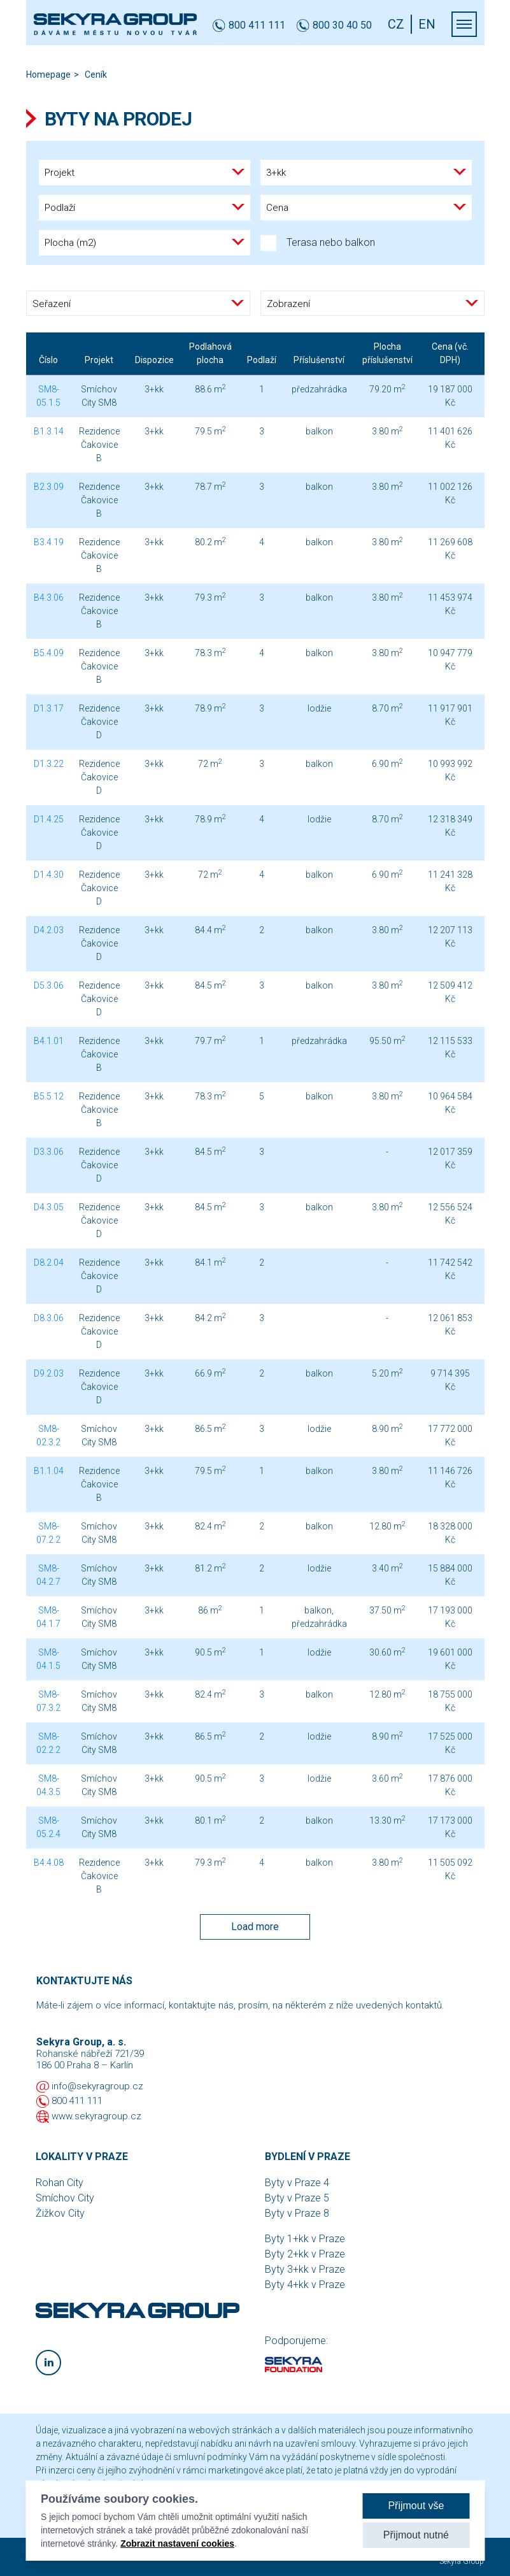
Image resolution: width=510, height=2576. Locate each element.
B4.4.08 (49, 1862)
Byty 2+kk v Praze (305, 2254)
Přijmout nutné (416, 2534)
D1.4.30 (49, 874)
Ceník (96, 74)
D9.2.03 (49, 1373)
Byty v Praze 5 (297, 2198)
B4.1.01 (49, 1041)
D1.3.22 (49, 764)
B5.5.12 (49, 1096)
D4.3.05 (49, 1207)
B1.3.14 (49, 431)
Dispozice (154, 360)
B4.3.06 (49, 597)
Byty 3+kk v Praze (305, 2269)
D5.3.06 (49, 985)
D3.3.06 (49, 1152)
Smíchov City (65, 2198)
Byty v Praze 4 (297, 2183)
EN (427, 24)
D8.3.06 (49, 1318)
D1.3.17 (49, 708)
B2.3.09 (49, 487)
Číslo (48, 360)
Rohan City (59, 2183)
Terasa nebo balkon (317, 243)
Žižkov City (60, 2213)
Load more (255, 1927)
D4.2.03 (49, 930)
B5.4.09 (49, 653)
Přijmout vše (416, 2505)
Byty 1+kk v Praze (305, 2239)
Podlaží (261, 360)
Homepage (48, 74)
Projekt (99, 360)
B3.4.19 (49, 542)
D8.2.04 (49, 1262)
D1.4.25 (49, 819)
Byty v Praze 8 (297, 2213)
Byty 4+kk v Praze (305, 2285)
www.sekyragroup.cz (96, 2116)
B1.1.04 (49, 1471)
